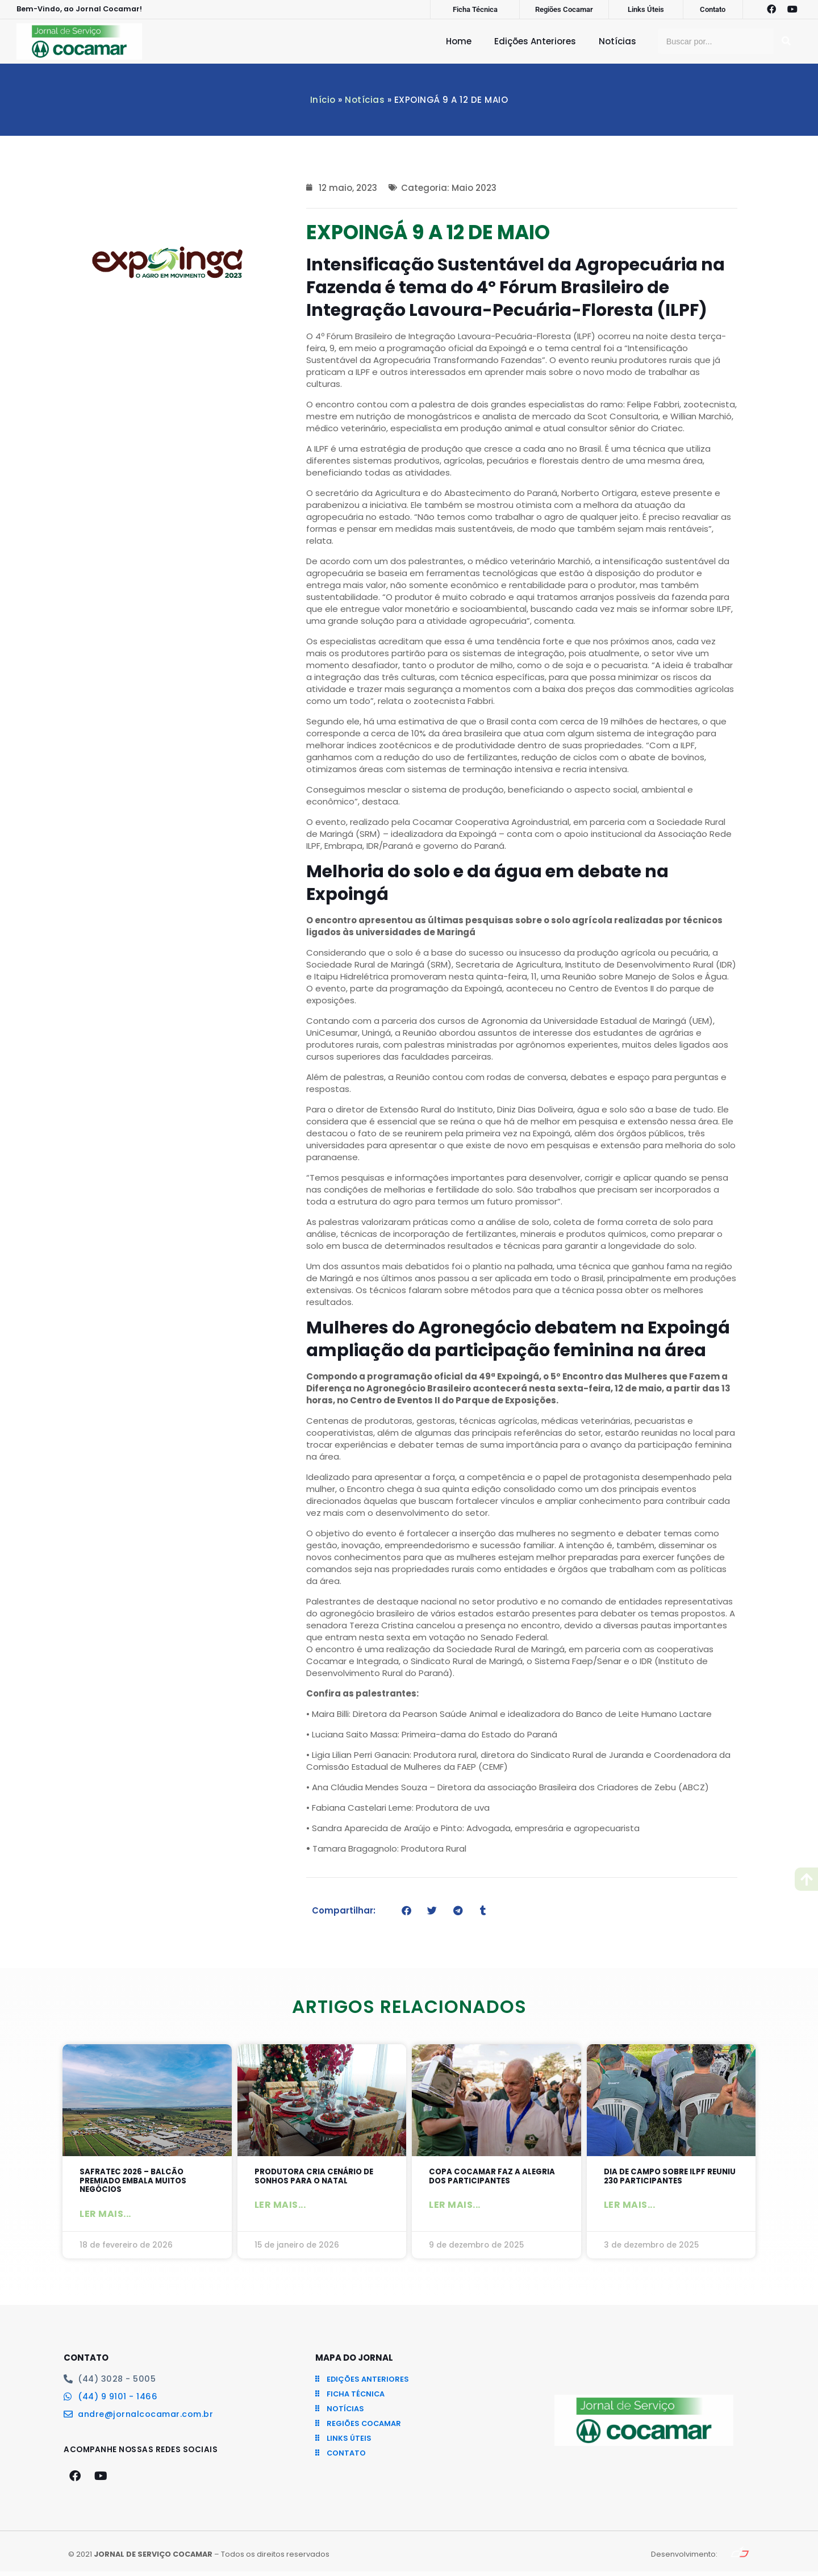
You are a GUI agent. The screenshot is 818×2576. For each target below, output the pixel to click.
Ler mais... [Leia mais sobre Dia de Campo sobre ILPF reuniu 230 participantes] (630, 2208)
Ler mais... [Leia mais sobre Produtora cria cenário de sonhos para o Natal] (280, 2208)
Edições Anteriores (535, 41)
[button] (406, 1910)
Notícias (617, 41)
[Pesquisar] (786, 41)
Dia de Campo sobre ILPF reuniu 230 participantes (665, 2177)
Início (323, 100)
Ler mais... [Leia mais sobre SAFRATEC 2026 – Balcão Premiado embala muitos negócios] (105, 2218)
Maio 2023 (474, 188)
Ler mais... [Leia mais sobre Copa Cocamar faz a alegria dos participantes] (455, 2208)
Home (458, 41)
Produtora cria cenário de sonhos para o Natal (320, 2177)
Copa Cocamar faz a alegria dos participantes (494, 2177)
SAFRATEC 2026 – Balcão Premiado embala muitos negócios (139, 2182)
